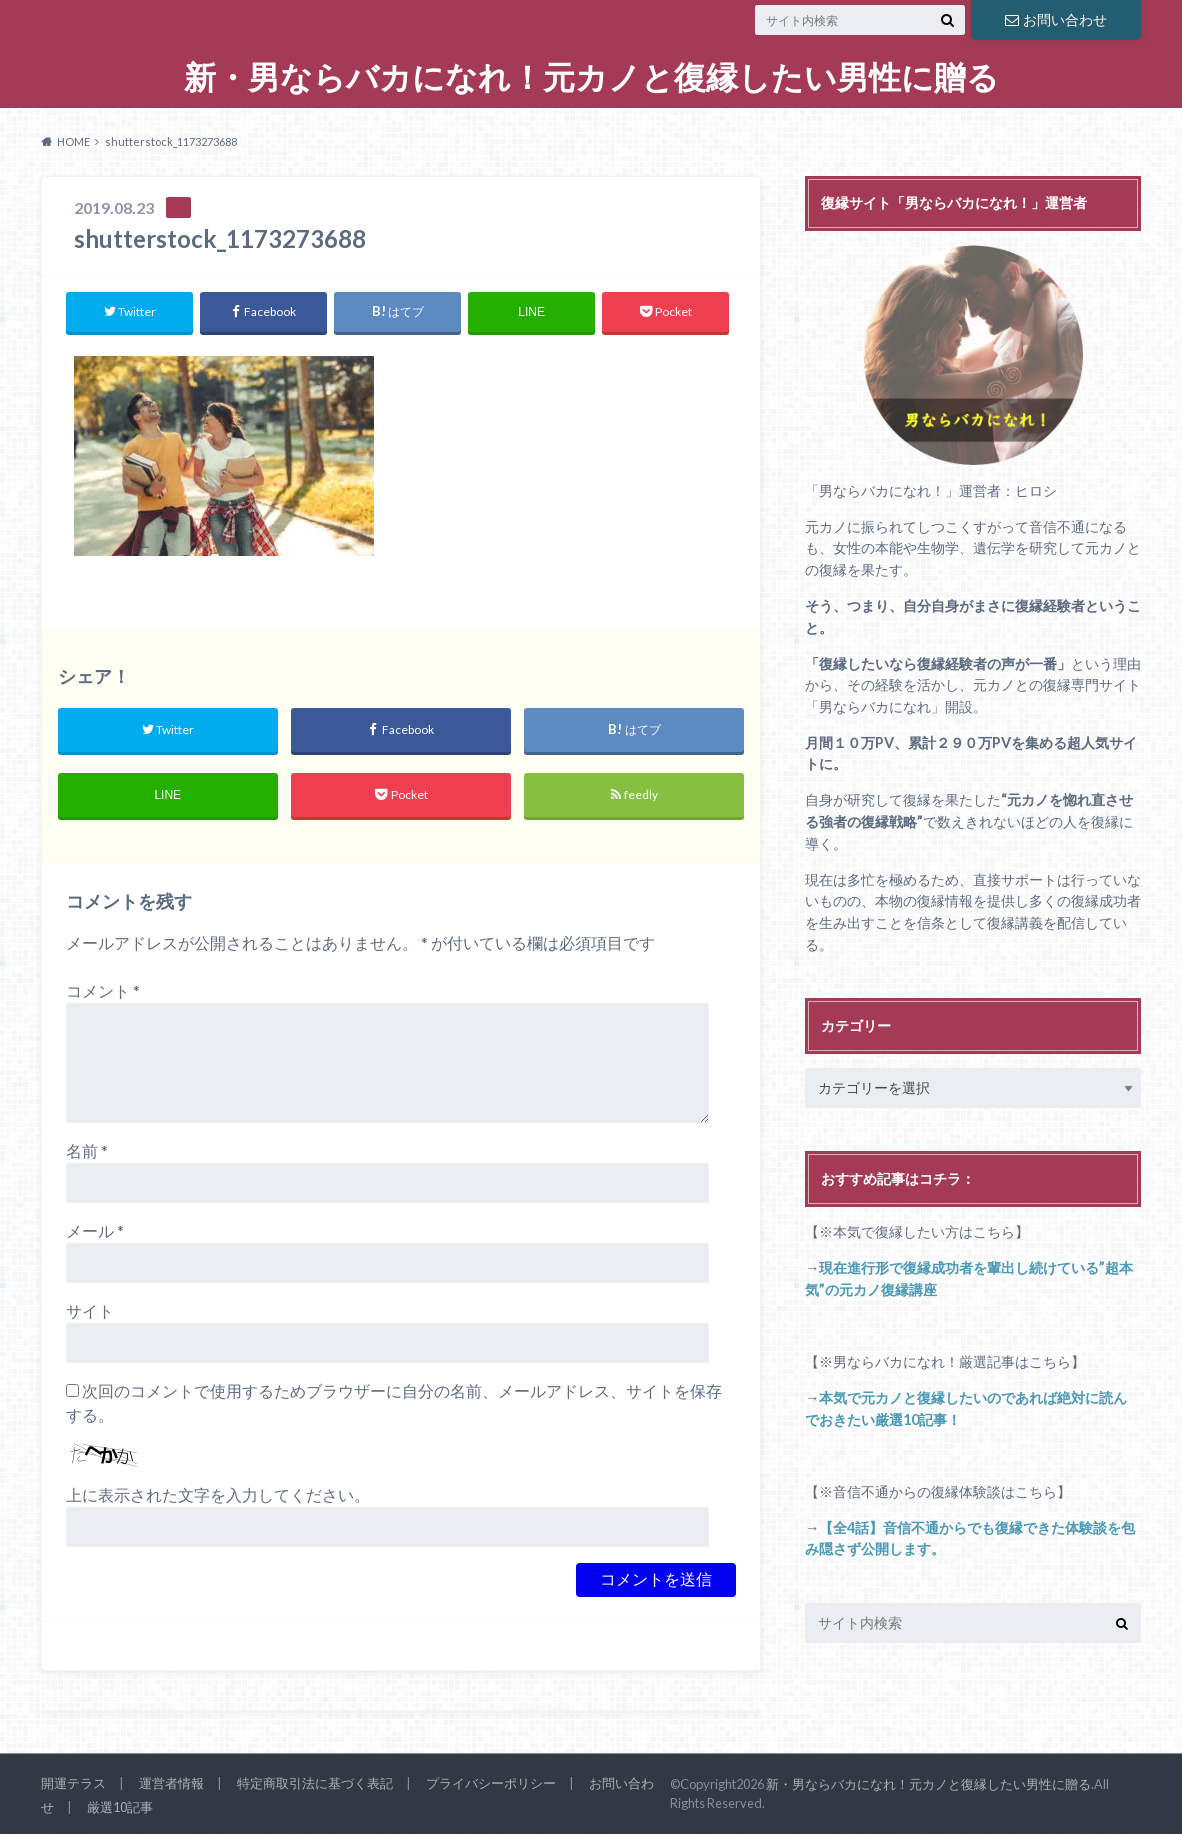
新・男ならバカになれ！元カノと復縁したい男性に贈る (591, 77)
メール (95, 1231)
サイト (90, 1311)
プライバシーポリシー (491, 1784)
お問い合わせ (1056, 19)
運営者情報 (171, 1784)
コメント (103, 991)
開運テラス (73, 1784)
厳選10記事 (120, 1808)
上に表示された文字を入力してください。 (218, 1495)
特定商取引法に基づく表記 (315, 1784)
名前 (87, 1151)
